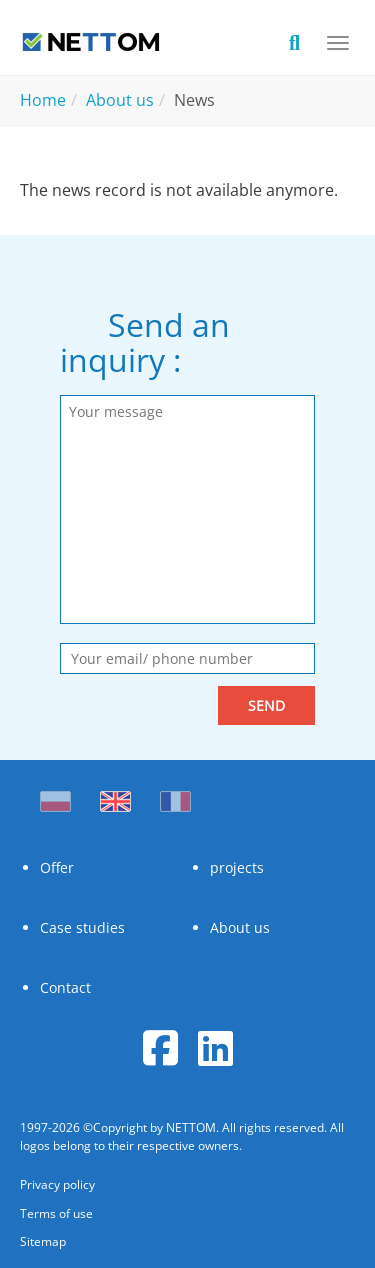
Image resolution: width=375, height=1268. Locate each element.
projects (237, 867)
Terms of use (56, 1213)
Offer (57, 867)
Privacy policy (57, 1184)
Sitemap (43, 1241)
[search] (305, 40)
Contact (65, 987)
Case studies (82, 927)
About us (240, 927)
